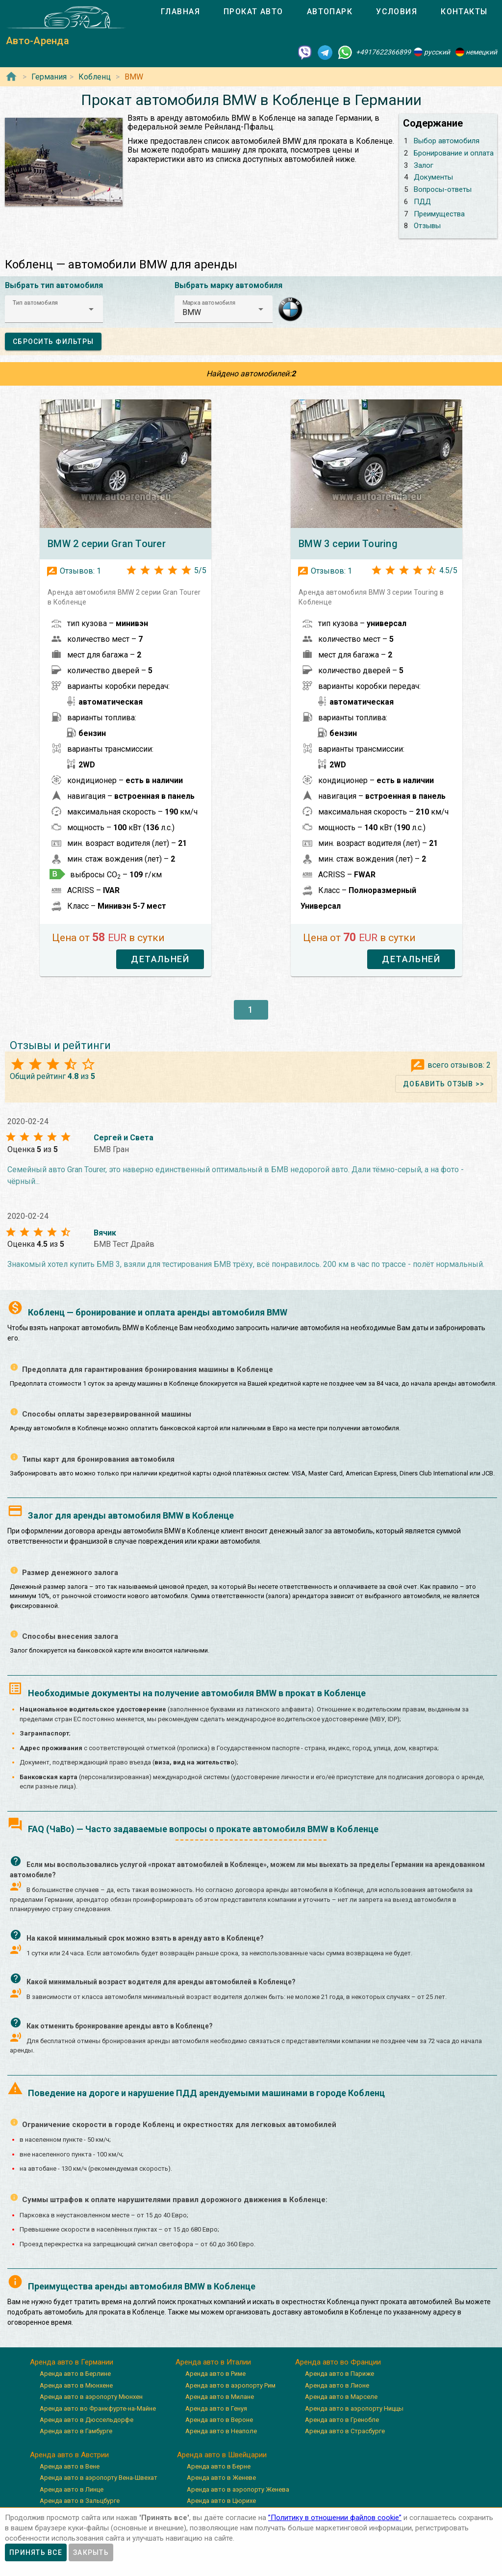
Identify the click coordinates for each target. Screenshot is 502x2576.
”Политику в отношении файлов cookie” (335, 2517)
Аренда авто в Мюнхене (76, 2385)
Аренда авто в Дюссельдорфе (86, 2419)
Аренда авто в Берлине (75, 2373)
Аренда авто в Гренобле (342, 2419)
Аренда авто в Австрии (69, 2454)
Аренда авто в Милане (219, 2396)
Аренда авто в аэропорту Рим (230, 2385)
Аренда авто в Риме (215, 2373)
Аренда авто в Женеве (221, 2477)
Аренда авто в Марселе (341, 2396)
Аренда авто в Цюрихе (221, 2500)
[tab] (180, 12)
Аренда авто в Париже (339, 2373)
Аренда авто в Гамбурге (76, 2431)
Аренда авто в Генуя (216, 2408)
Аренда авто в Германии (71, 2362)
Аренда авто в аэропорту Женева (238, 2489)
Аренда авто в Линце (71, 2489)
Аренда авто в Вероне (219, 2419)
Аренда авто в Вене (70, 2466)
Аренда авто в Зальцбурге (80, 2500)
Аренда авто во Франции (338, 2362)
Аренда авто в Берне (219, 2466)
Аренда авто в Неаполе (221, 2431)
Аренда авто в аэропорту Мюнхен (91, 2396)
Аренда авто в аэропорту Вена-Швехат (98, 2477)
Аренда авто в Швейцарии (222, 2454)
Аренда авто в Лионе (337, 2385)
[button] (54, 309)
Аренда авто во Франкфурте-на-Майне (98, 2408)
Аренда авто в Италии (213, 2362)
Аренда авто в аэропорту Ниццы (354, 2408)
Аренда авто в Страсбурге (345, 2431)
